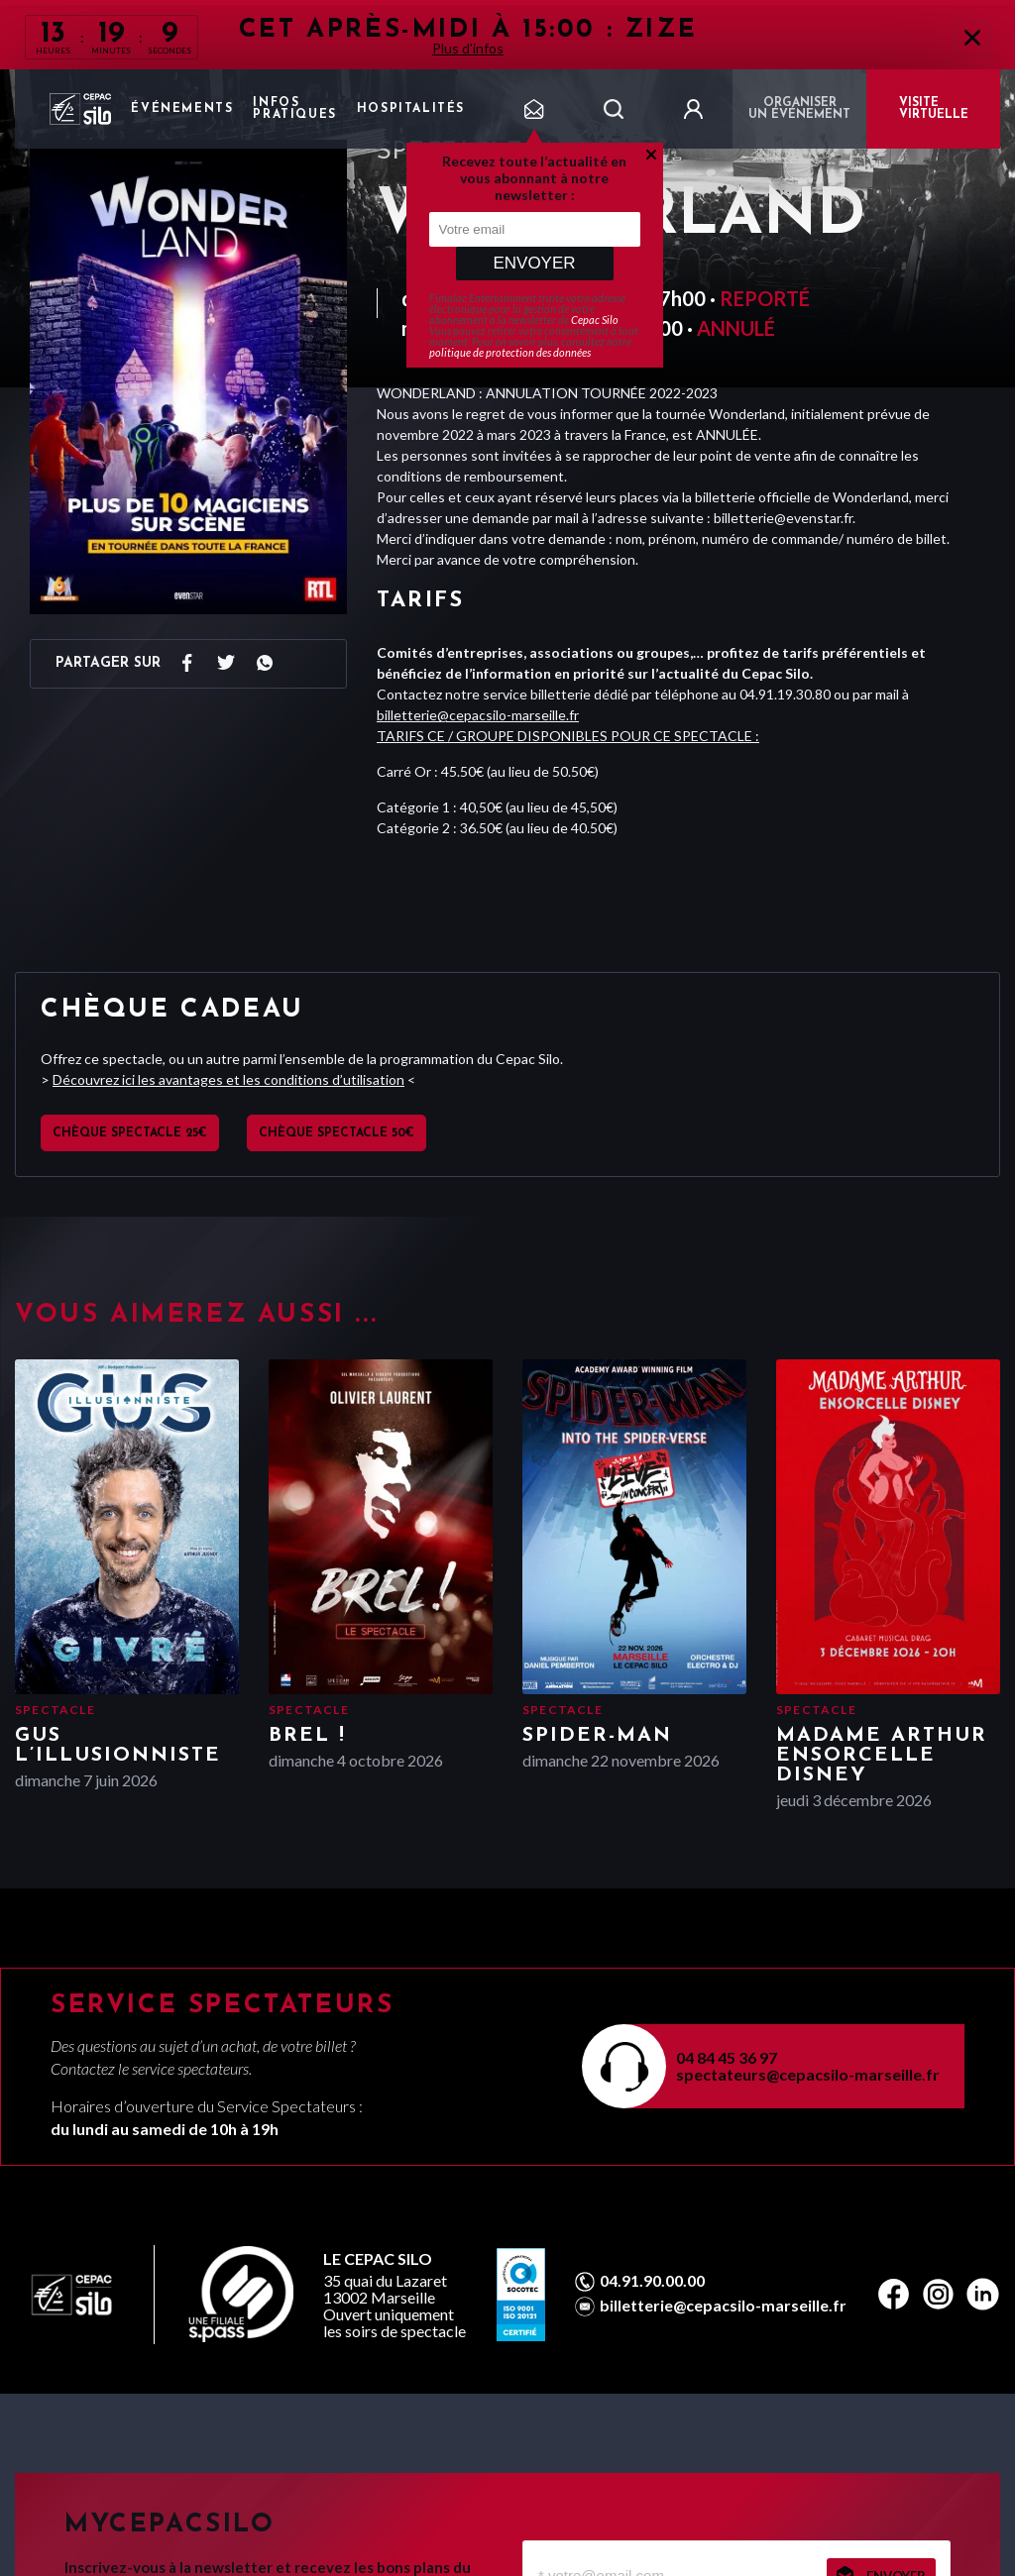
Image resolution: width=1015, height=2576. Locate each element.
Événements (182, 109)
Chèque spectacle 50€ (336, 1133)
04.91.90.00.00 (652, 2281)
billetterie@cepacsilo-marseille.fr (478, 714)
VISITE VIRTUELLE (933, 109)
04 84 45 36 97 (726, 2057)
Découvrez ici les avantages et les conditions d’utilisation (228, 1079)
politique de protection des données (510, 352)
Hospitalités (411, 109)
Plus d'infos (468, 48)
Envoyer (534, 263)
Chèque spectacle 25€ (130, 1133)
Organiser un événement (799, 109)
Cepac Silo (595, 319)
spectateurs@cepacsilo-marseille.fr (808, 2074)
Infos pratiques (294, 109)
